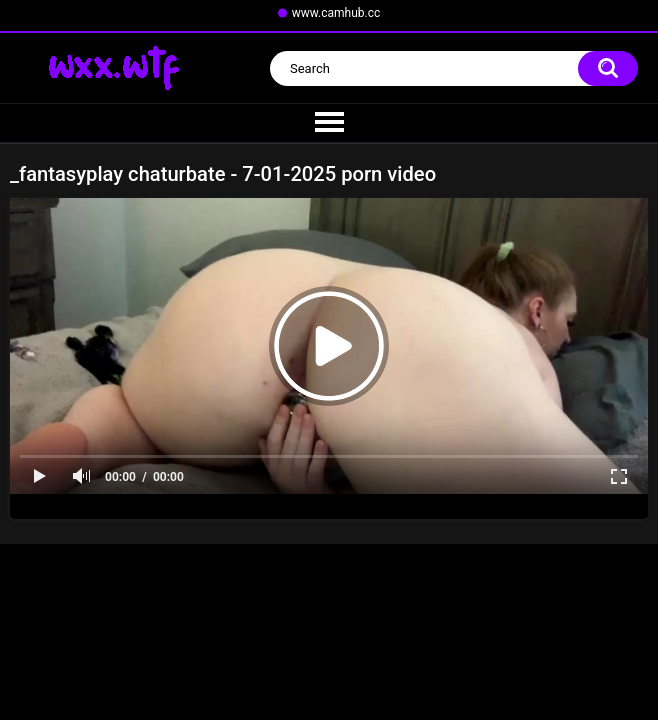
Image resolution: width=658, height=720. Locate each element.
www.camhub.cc (336, 13)
